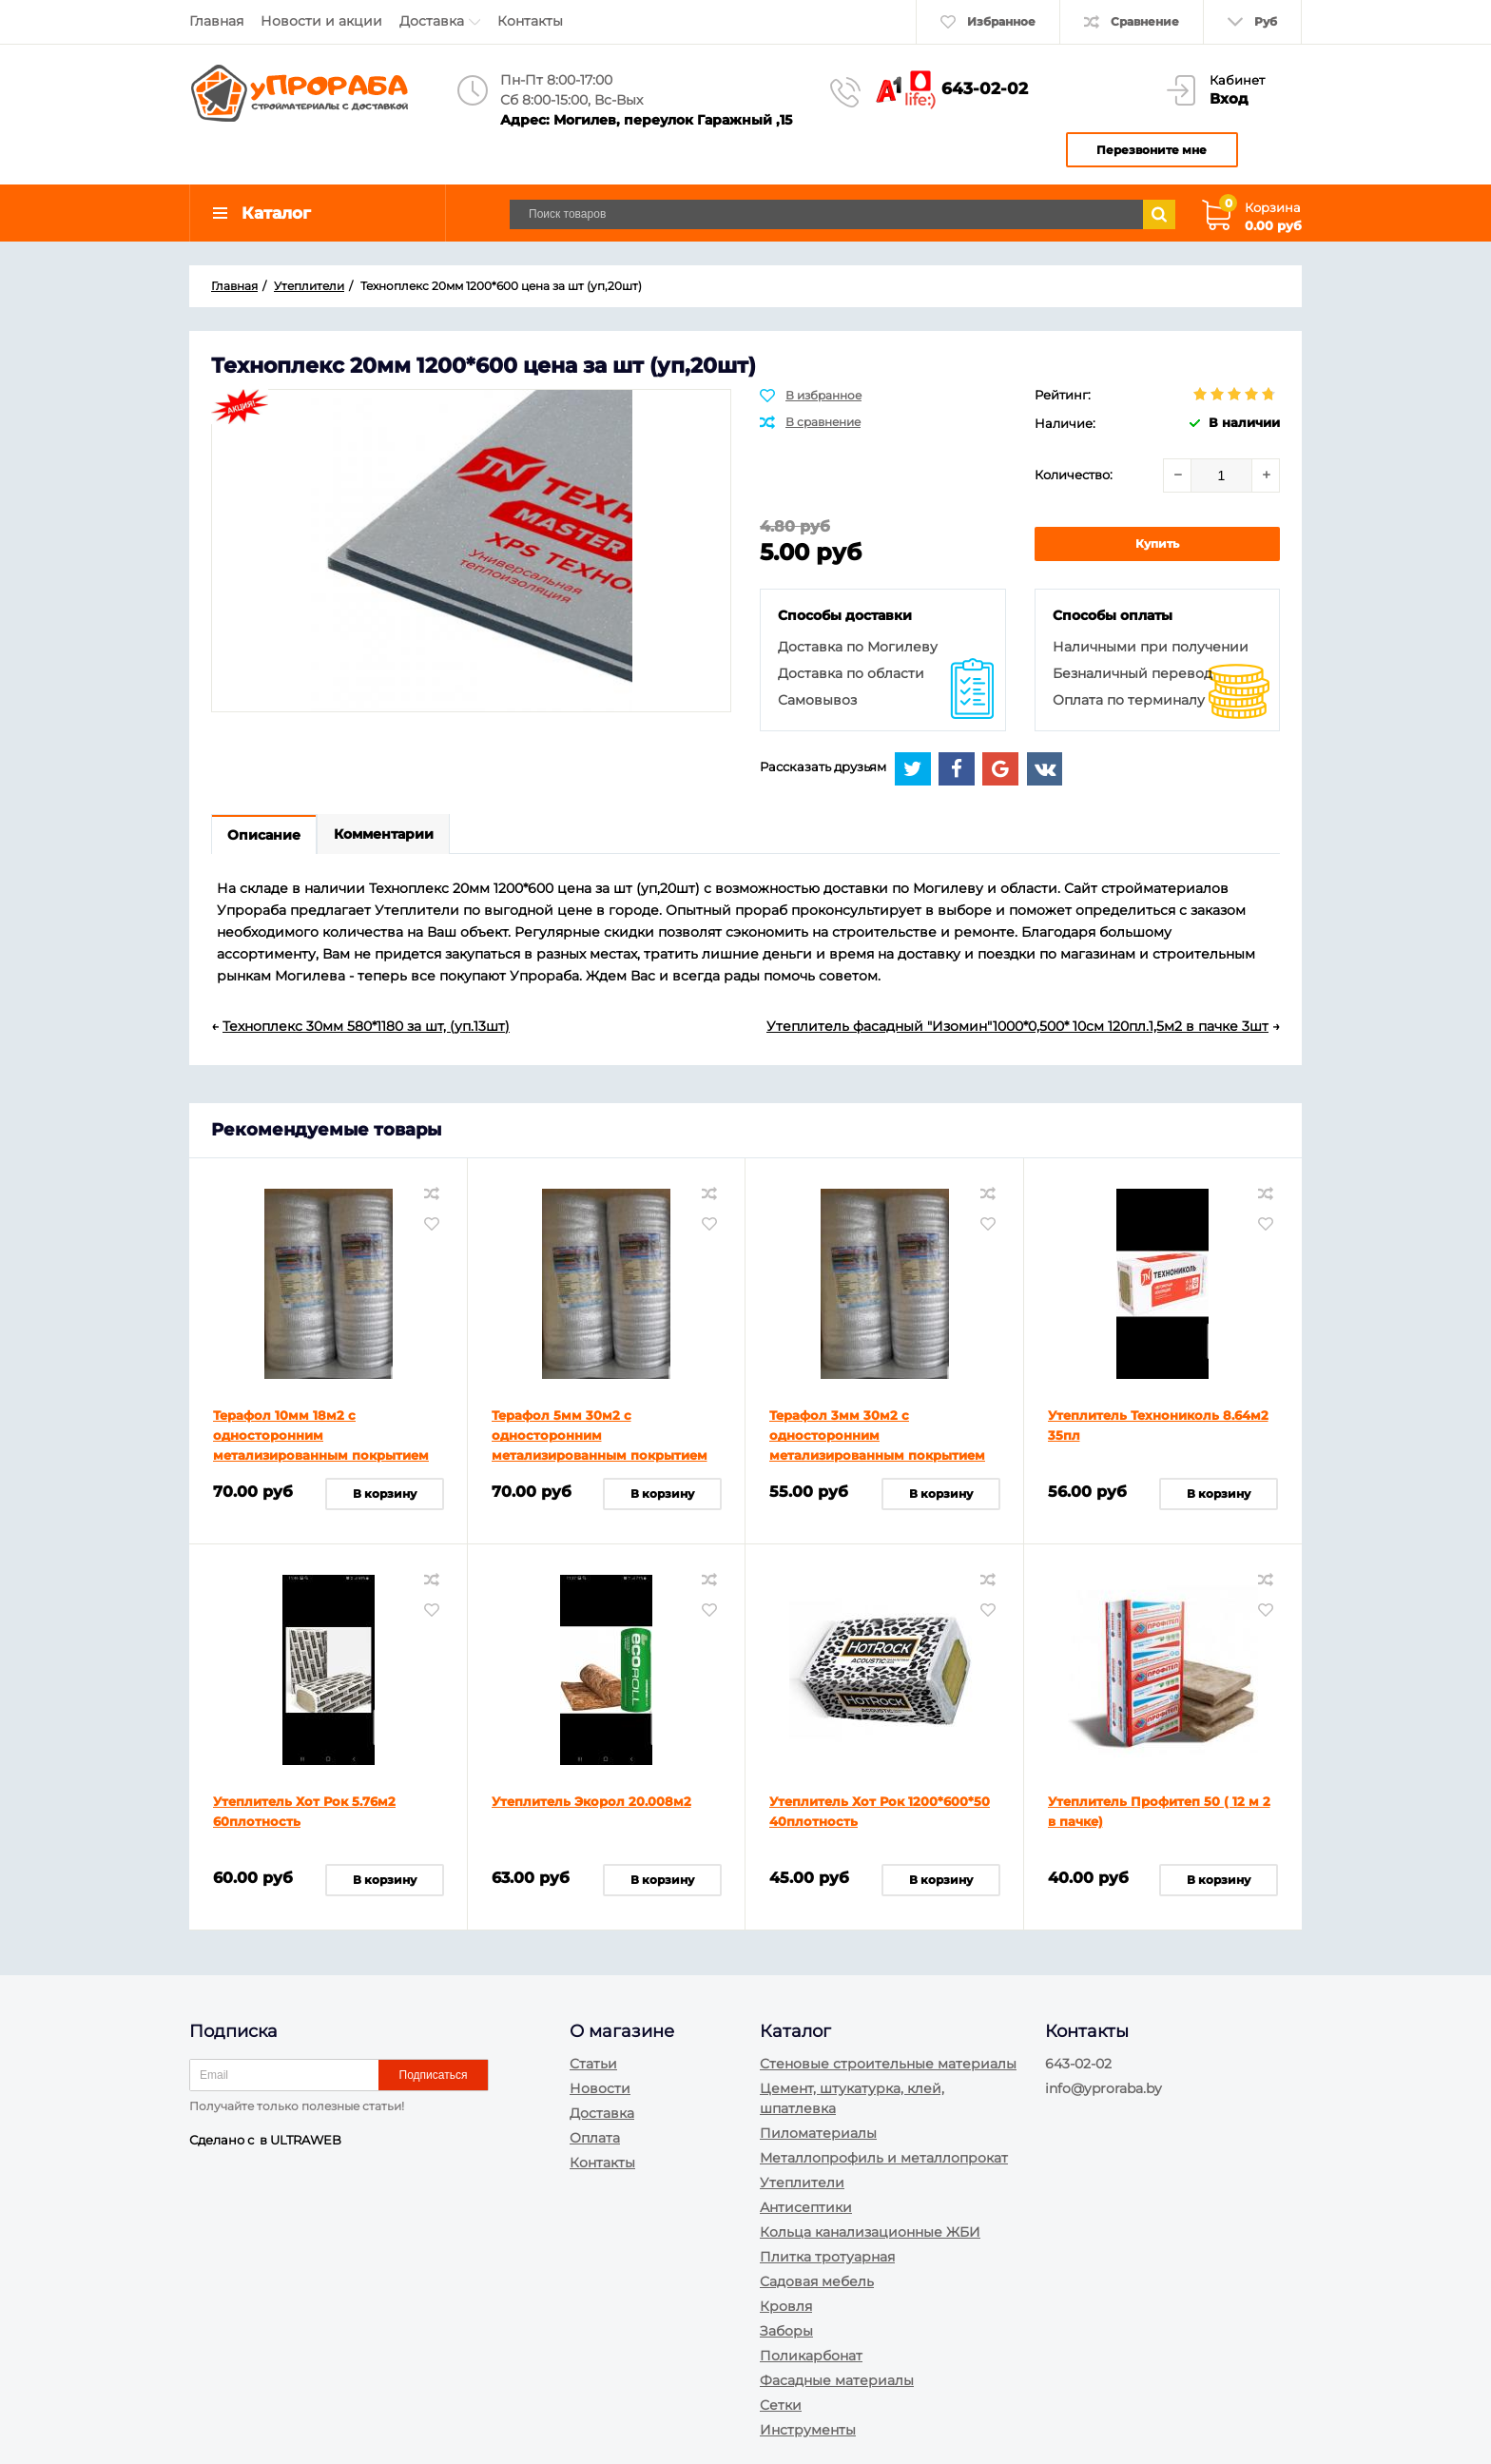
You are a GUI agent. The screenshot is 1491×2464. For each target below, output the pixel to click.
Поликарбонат (811, 2355)
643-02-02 (984, 88)
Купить (1157, 548)
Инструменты (808, 2429)
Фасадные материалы (837, 2380)
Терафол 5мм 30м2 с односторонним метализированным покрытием (599, 1441)
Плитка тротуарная (827, 2256)
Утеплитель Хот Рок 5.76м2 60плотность (304, 1817)
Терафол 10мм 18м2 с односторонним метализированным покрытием (321, 1441)
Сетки (781, 2405)
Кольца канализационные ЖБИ (870, 2232)
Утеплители (802, 2182)
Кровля (786, 2306)
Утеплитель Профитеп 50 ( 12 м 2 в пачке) (1159, 1817)
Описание (265, 840)
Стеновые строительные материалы (888, 2063)
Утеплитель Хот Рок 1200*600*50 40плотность (879, 1817)
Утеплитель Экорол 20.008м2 (591, 1807)
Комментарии (388, 840)
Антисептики (806, 2207)
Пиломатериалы (818, 2133)
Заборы (786, 2330)
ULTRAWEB (305, 2140)
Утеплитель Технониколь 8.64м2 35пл (1158, 1431)
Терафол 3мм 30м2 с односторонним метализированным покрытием (877, 1441)
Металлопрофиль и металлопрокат (884, 2157)
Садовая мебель (817, 2281)
